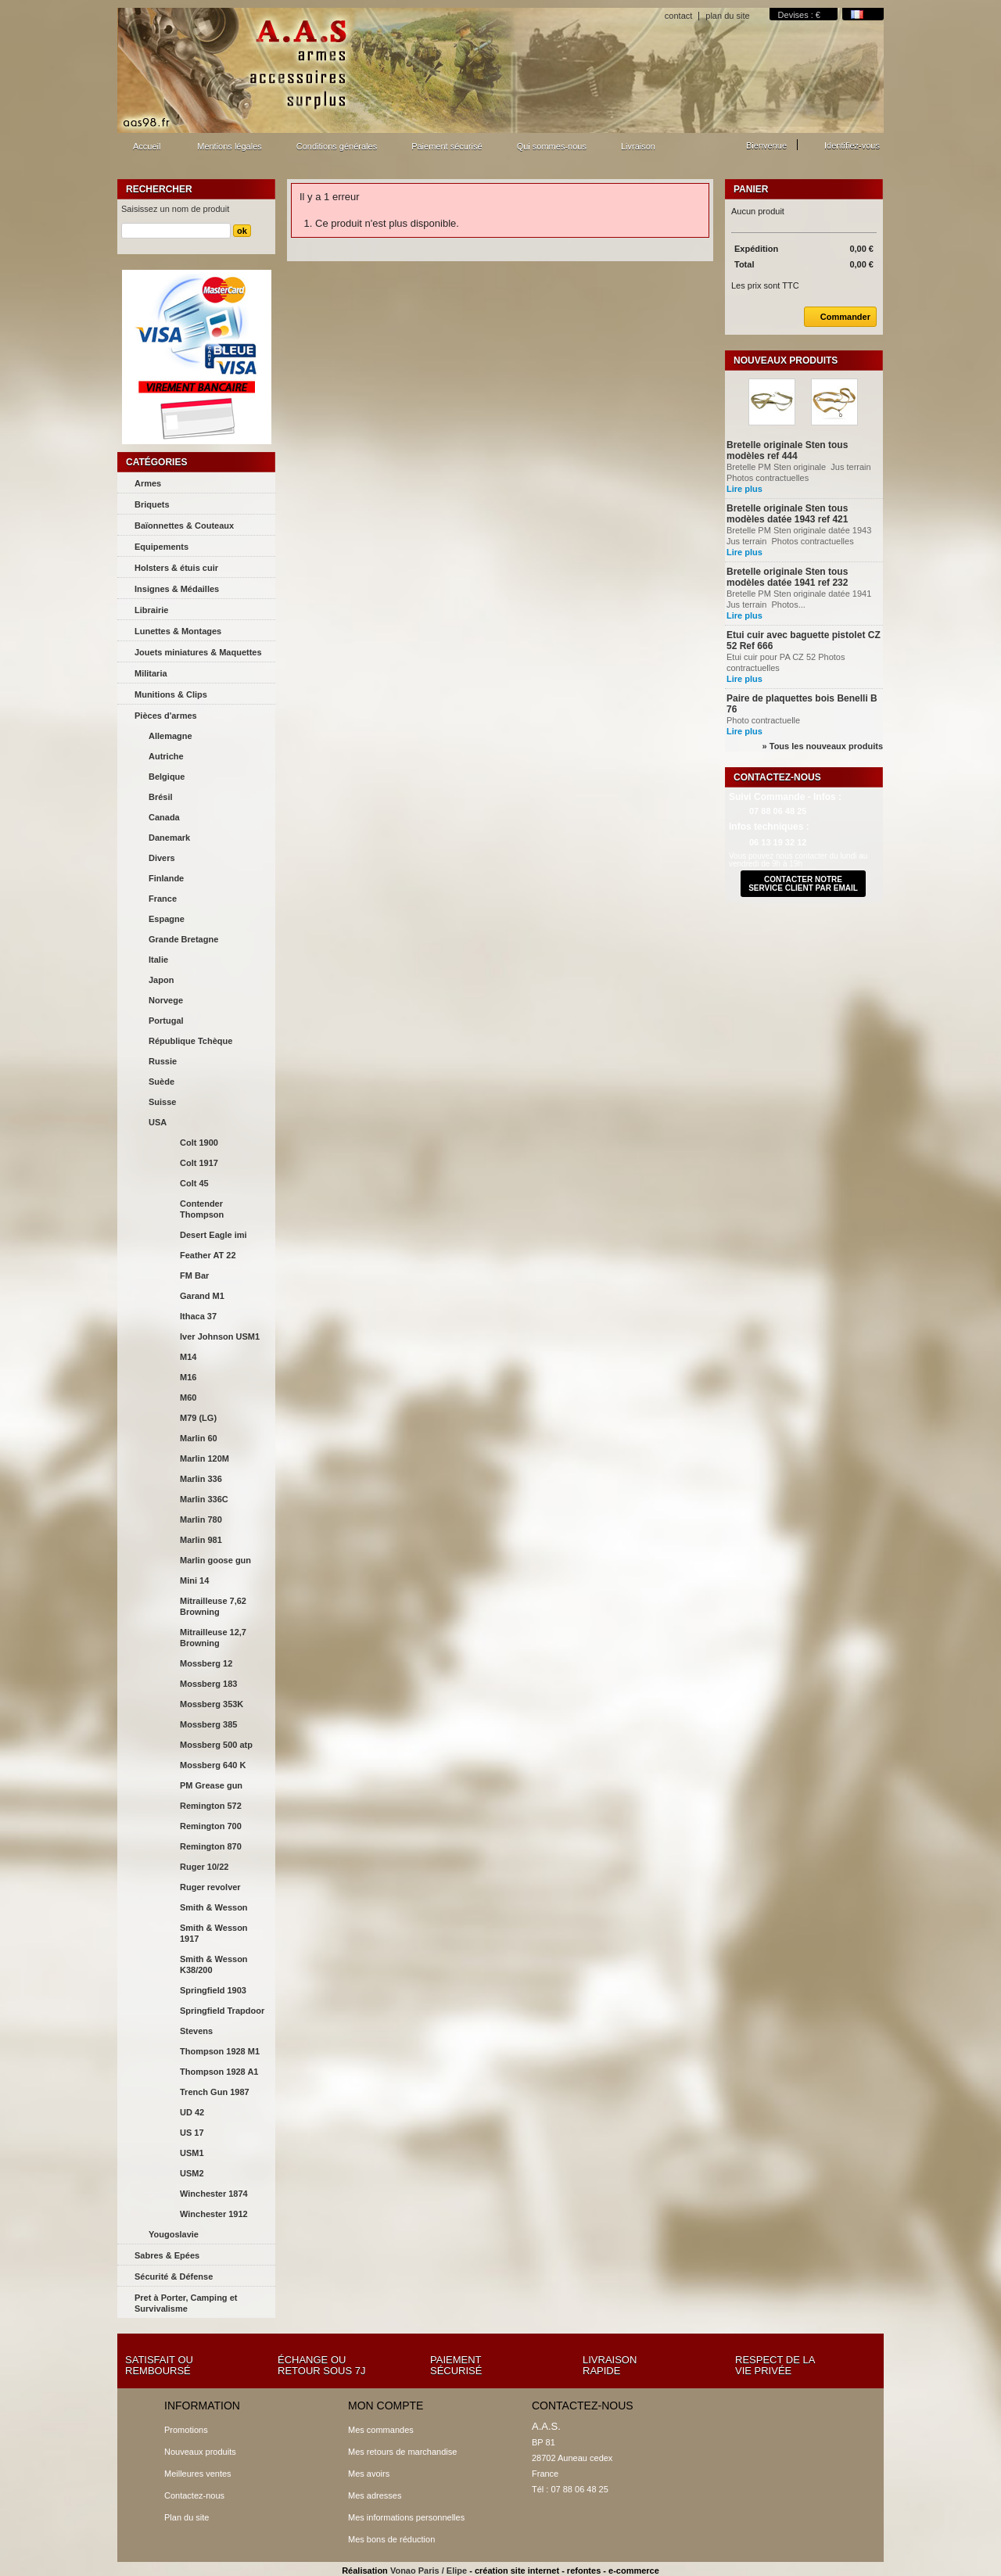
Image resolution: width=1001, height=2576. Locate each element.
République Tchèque (190, 1041)
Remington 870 (211, 1846)
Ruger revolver (210, 1887)
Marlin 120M (204, 1458)
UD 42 (192, 2112)
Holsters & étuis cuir (176, 567)
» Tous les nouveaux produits (822, 746)
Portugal (166, 1020)
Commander (837, 317)
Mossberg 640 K (213, 1765)
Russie (163, 1061)
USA (158, 1122)
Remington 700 (211, 1826)
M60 (188, 1397)
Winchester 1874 (214, 2193)
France (163, 898)
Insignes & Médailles (177, 589)
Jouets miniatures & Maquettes (198, 652)
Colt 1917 (199, 1163)
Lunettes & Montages (178, 631)
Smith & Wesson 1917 (214, 1933)
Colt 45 (194, 1183)
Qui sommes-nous (552, 146)
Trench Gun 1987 (214, 2092)
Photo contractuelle (764, 720)
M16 (188, 1377)
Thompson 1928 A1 (219, 2071)
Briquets (152, 504)
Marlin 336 (201, 1479)
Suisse (162, 1102)
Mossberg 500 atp (216, 1744)
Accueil (144, 151)
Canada (164, 817)
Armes (148, 483)
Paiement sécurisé (447, 146)
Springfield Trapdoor (222, 2010)
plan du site (727, 15)
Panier (751, 189)
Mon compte (385, 2405)
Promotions (186, 2429)
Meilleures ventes (197, 2473)
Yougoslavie (174, 2234)
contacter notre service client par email (803, 883)
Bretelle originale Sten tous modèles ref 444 (787, 450)
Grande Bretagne (183, 939)
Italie (158, 959)
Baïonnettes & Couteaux (184, 525)
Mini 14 (194, 1580)
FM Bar (194, 1275)
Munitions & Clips (171, 694)
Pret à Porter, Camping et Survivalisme (186, 2303)
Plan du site (186, 2517)
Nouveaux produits (786, 360)
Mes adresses (374, 2495)
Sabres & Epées (167, 2255)
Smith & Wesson (214, 1907)
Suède (161, 1081)
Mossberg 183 (208, 1683)
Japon (161, 980)
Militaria (151, 673)
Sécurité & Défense (174, 2276)
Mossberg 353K (211, 1704)
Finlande (166, 878)
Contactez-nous (194, 2495)
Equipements (161, 546)
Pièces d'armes (166, 715)
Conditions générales (336, 146)
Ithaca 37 (198, 1316)
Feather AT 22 (208, 1255)
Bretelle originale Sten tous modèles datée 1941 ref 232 (787, 577)
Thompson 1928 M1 (220, 2051)
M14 (188, 1357)
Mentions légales (229, 146)
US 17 (192, 2132)
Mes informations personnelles (406, 2517)
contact (678, 15)
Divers (162, 858)
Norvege (166, 1000)
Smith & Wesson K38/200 (214, 1964)
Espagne (167, 919)
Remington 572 (211, 1805)
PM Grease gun (211, 1785)
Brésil (161, 797)
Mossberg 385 (208, 1724)
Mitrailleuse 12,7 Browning (213, 1637)
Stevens (196, 2031)
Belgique (167, 776)
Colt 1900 (199, 1142)
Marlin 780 (201, 1519)
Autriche (166, 756)
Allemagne (170, 736)
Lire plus (744, 488)
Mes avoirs (368, 2473)
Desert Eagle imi (213, 1235)
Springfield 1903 (213, 1990)
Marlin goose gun (215, 1560)
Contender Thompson (202, 1209)
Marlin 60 (198, 1438)
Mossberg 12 (206, 1663)
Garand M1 (202, 1296)
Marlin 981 (201, 1540)
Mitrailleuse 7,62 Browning (213, 1606)
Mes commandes (381, 2429)
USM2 (192, 2173)
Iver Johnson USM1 (220, 1336)
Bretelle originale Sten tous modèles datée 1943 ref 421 (787, 514)
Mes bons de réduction (391, 2539)
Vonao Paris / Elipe (428, 2570)
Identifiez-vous (852, 145)
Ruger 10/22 (204, 1866)
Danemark (169, 837)
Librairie (151, 610)
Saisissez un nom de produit (175, 208)
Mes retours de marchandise (402, 2451)
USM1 (192, 2153)
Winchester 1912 (214, 2214)
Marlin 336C (204, 1499)
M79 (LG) (198, 1418)
